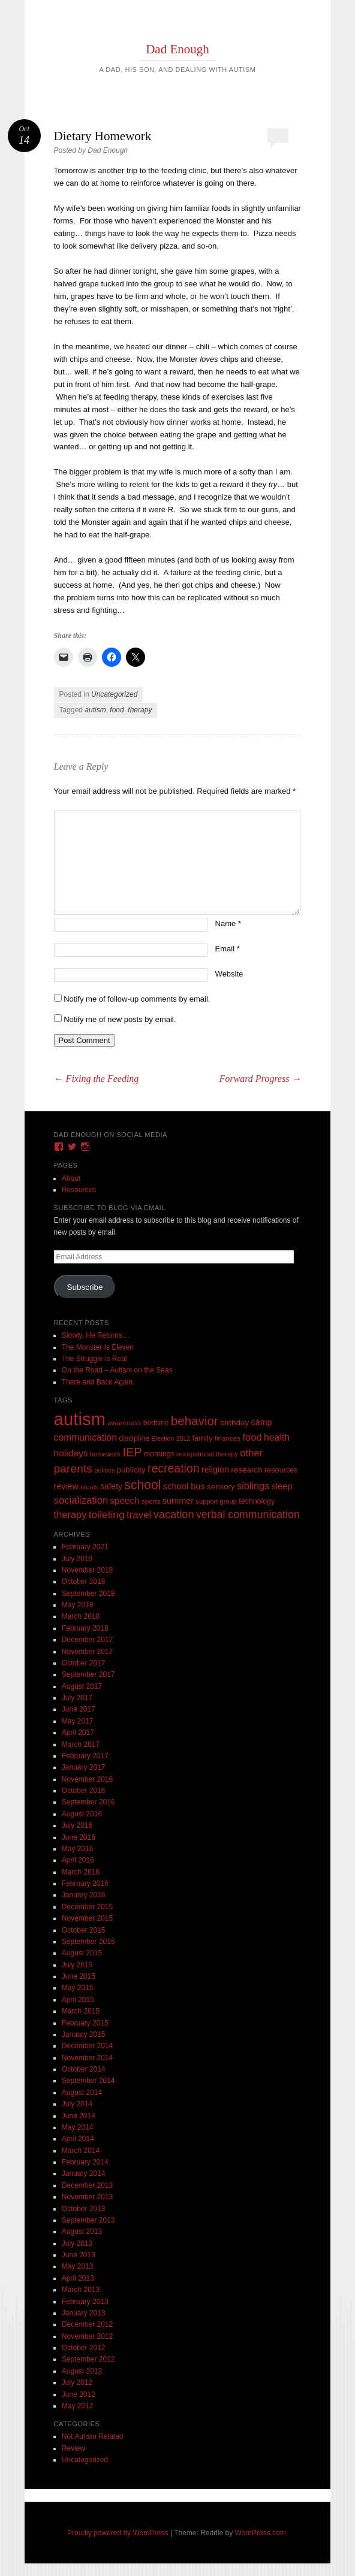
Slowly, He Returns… (96, 1335)
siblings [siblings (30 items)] (253, 1485)
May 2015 (78, 1988)
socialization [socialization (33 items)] (81, 1500)
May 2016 (78, 1849)
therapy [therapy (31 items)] (70, 1514)
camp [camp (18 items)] (261, 1422)
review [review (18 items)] (66, 1486)
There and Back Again (97, 1382)
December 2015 (87, 1907)
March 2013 (81, 2289)
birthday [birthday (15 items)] (234, 1422)
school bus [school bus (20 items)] (184, 1486)
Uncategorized (114, 694)
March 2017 (81, 1744)
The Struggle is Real (94, 1358)
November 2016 (87, 1779)
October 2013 (84, 2209)
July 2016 (77, 1825)
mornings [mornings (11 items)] (159, 1454)
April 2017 (78, 1732)
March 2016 (81, 1872)
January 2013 (84, 2313)
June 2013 (78, 2255)
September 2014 (88, 2080)
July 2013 (77, 2243)
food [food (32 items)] (251, 1437)
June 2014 (78, 2116)
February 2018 (85, 1628)
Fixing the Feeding (96, 1079)
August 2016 (82, 1814)
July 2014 (77, 2104)
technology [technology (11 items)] (257, 1501)
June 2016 (78, 1837)
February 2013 (85, 2301)
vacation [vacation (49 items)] (174, 1514)
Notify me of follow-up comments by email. (137, 998)
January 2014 (84, 2173)
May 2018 (78, 1605)
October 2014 (84, 2069)
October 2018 (84, 1581)
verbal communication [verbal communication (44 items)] (248, 1514)
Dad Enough (177, 49)
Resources (79, 1190)
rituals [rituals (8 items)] (89, 1486)
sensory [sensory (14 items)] (221, 1486)
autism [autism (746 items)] (80, 1419)
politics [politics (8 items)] (104, 1470)
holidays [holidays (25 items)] (71, 1453)
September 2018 (88, 1593)
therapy (140, 710)
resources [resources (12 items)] (281, 1470)
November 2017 (87, 1651)
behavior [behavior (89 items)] (194, 1421)
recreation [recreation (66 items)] (174, 1468)
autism (95, 710)
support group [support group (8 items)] (216, 1501)
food (117, 710)
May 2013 (78, 2266)
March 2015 (81, 2011)
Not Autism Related (93, 2436)
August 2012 (82, 2371)
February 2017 (85, 1756)
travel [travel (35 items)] (139, 1514)
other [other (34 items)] (251, 1453)
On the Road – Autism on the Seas (117, 1370)
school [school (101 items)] (142, 1485)
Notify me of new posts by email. (120, 1019)
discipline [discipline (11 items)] (134, 1438)
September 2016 (88, 1802)
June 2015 (78, 1976)
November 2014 (87, 2058)
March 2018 (81, 1616)
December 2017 (87, 1639)
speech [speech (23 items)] (125, 1500)
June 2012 (78, 2394)
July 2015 (77, 1965)
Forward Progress (260, 1079)
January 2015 (84, 2034)
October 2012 (84, 2348)
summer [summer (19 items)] (178, 1500)
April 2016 (78, 1860)
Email (227, 948)
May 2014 (78, 2127)
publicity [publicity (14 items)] (131, 1469)
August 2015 (82, 1953)
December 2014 (87, 2046)
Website (229, 973)
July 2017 (77, 1698)
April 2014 (78, 2138)
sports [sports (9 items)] (151, 1501)
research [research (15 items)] (247, 1469)
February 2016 (85, 1883)
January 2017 (84, 1767)
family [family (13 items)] (202, 1438)
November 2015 (87, 1918)
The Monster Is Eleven (98, 1347)
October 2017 (84, 1663)
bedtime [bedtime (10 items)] (156, 1423)
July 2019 (77, 1559)
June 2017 (78, 1709)
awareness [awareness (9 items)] (124, 1422)
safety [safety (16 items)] (111, 1486)
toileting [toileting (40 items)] (107, 1514)
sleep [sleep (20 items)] (282, 1486)
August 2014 (82, 2092)
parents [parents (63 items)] (73, 1468)
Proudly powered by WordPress (118, 2533)
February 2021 (85, 1547)
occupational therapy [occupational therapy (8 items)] (207, 1454)
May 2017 (78, 1721)
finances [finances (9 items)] (227, 1438)
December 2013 (87, 2185)
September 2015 (88, 1941)
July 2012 (77, 2382)
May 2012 (78, 2406)
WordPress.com (260, 2533)
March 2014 (81, 2150)
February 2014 (85, 2162)
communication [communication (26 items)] (85, 1437)
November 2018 (87, 1570)
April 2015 (78, 2000)
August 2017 (82, 1686)
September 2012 (88, 2359)
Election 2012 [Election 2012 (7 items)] (171, 1438)
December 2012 (87, 2324)
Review (73, 2448)
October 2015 (84, 1930)
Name (228, 923)
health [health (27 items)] (277, 1437)
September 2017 (88, 1674)
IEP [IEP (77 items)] (132, 1452)
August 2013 (82, 2231)
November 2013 (87, 2197)
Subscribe (85, 1287)
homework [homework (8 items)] (105, 1454)
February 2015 (85, 2023)
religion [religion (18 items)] (215, 1469)
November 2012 (87, 2336)
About (71, 1178)
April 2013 (78, 2278)
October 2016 (84, 1790)
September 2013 (88, 2220)
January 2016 (84, 1895)
